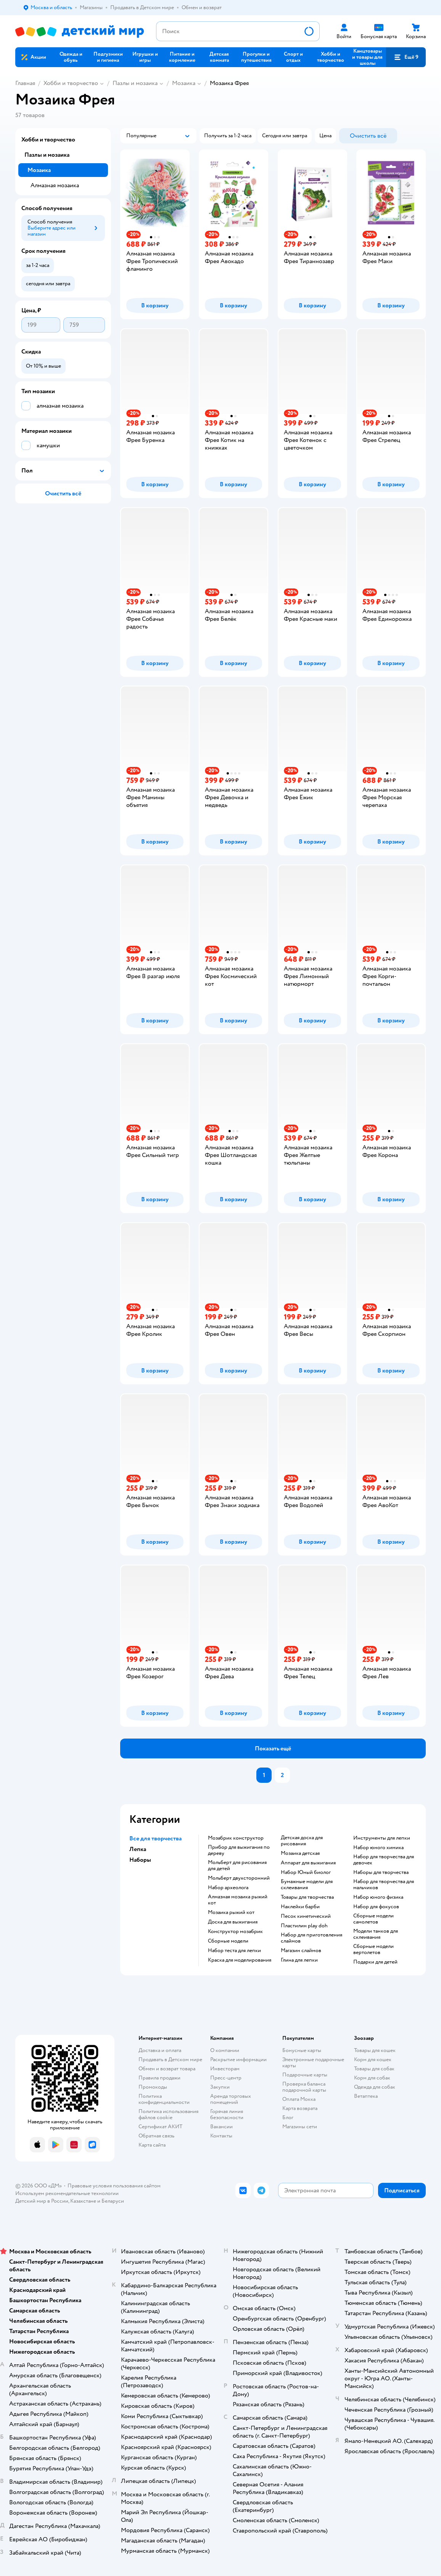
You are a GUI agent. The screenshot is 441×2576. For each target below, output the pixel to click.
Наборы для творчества (381, 1872)
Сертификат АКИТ (160, 2126)
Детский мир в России (41, 2201)
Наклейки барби (300, 1907)
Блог (287, 2117)
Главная (25, 83)
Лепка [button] (137, 1849)
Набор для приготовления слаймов (311, 1938)
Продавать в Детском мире (170, 2059)
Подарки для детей (375, 1962)
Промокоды (152, 2087)
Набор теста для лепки (234, 1951)
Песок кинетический (306, 1916)
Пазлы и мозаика (135, 83)
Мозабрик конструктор (236, 1838)
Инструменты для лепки (381, 1838)
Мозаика (183, 83)
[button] (406, 57)
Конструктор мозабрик (235, 1931)
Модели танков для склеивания (375, 1934)
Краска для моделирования (239, 1960)
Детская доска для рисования (302, 1841)
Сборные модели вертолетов (373, 1949)
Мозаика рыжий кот (231, 1912)
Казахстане (83, 2201)
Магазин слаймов (301, 1951)
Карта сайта (152, 2145)
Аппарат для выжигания (308, 1863)
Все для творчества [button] (155, 1838)
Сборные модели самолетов (373, 1919)
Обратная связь (156, 2135)
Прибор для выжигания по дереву (239, 1850)
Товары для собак (374, 2068)
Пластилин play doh (304, 1926)
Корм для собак (372, 2078)
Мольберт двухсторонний (239, 1878)
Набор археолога (228, 1888)
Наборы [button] (140, 1860)
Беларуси (112, 2201)
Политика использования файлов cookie (168, 2114)
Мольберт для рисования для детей (237, 1865)
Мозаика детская (300, 1853)
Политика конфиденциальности (164, 2099)
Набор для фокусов (376, 1907)
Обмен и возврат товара (166, 2068)
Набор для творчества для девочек (383, 1860)
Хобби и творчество (70, 83)
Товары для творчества (307, 1897)
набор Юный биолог (306, 1872)
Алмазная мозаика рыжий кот (237, 1900)
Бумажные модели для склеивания (307, 1885)
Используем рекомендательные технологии (67, 2193)
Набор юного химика (378, 1848)
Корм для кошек (372, 2059)
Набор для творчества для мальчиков (383, 1885)
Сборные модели (228, 1941)
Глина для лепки (299, 1960)
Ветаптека (366, 2096)
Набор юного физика (378, 1897)
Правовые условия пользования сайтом (114, 2185)
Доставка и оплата (159, 2050)
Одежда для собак (374, 2087)
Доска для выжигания (233, 1922)
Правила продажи (159, 2078)
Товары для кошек (375, 2050)
